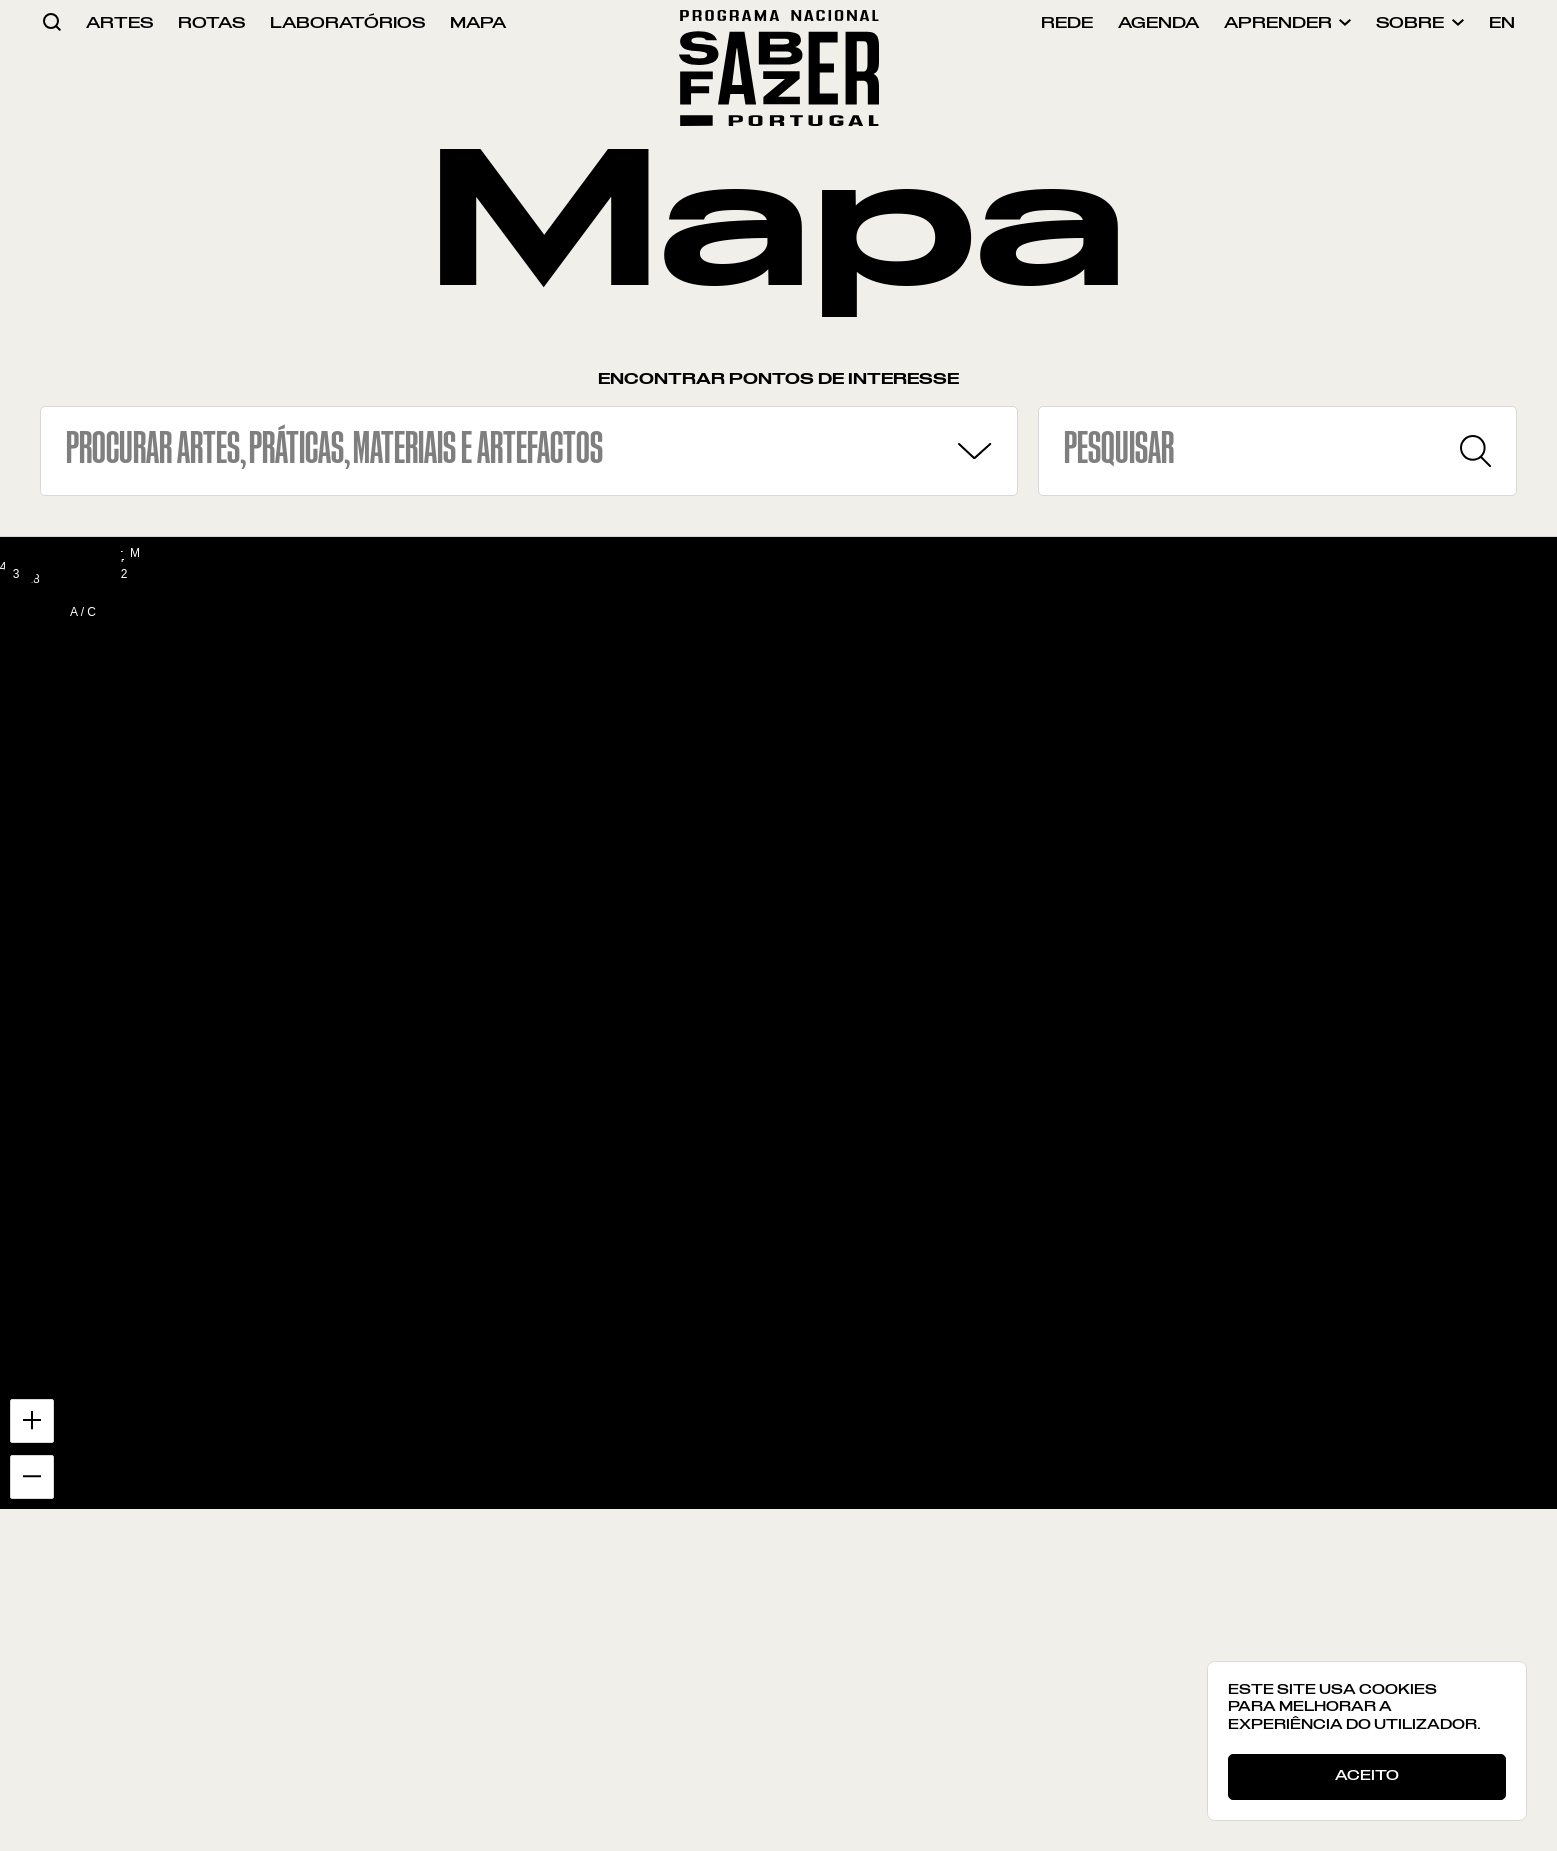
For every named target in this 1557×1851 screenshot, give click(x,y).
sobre (1420, 23)
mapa (478, 23)
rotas (211, 23)
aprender (1288, 23)
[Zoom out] (32, 1477)
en (1502, 23)
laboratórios (347, 23)
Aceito (1367, 1776)
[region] (778, 1023)
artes (119, 23)
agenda (1158, 23)
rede (1067, 23)
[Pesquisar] (1475, 451)
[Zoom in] (32, 1421)
